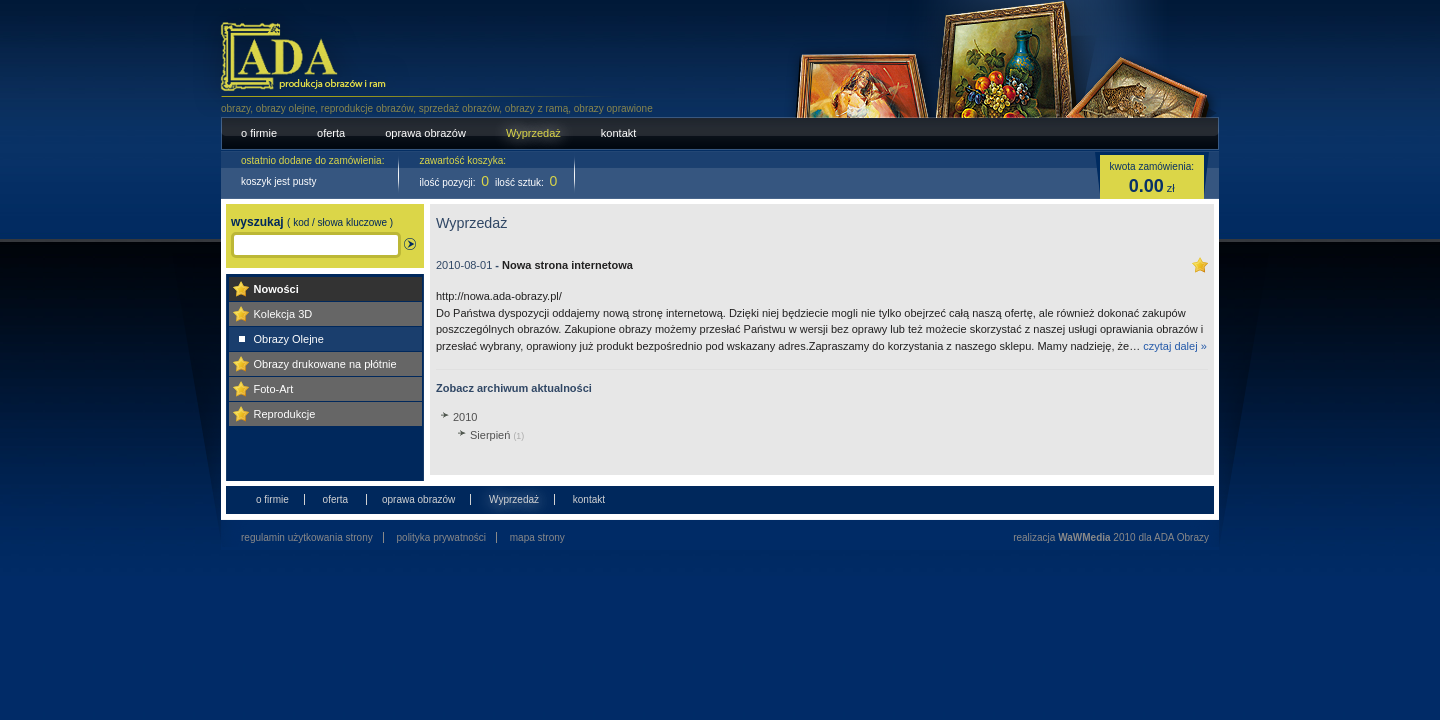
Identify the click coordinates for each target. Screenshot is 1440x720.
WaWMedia (1084, 537)
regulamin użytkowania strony (307, 537)
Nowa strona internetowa (567, 265)
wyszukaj (312, 222)
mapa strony (537, 537)
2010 (465, 417)
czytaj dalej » (1175, 346)
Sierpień (497, 435)
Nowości (276, 289)
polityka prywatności (441, 537)
